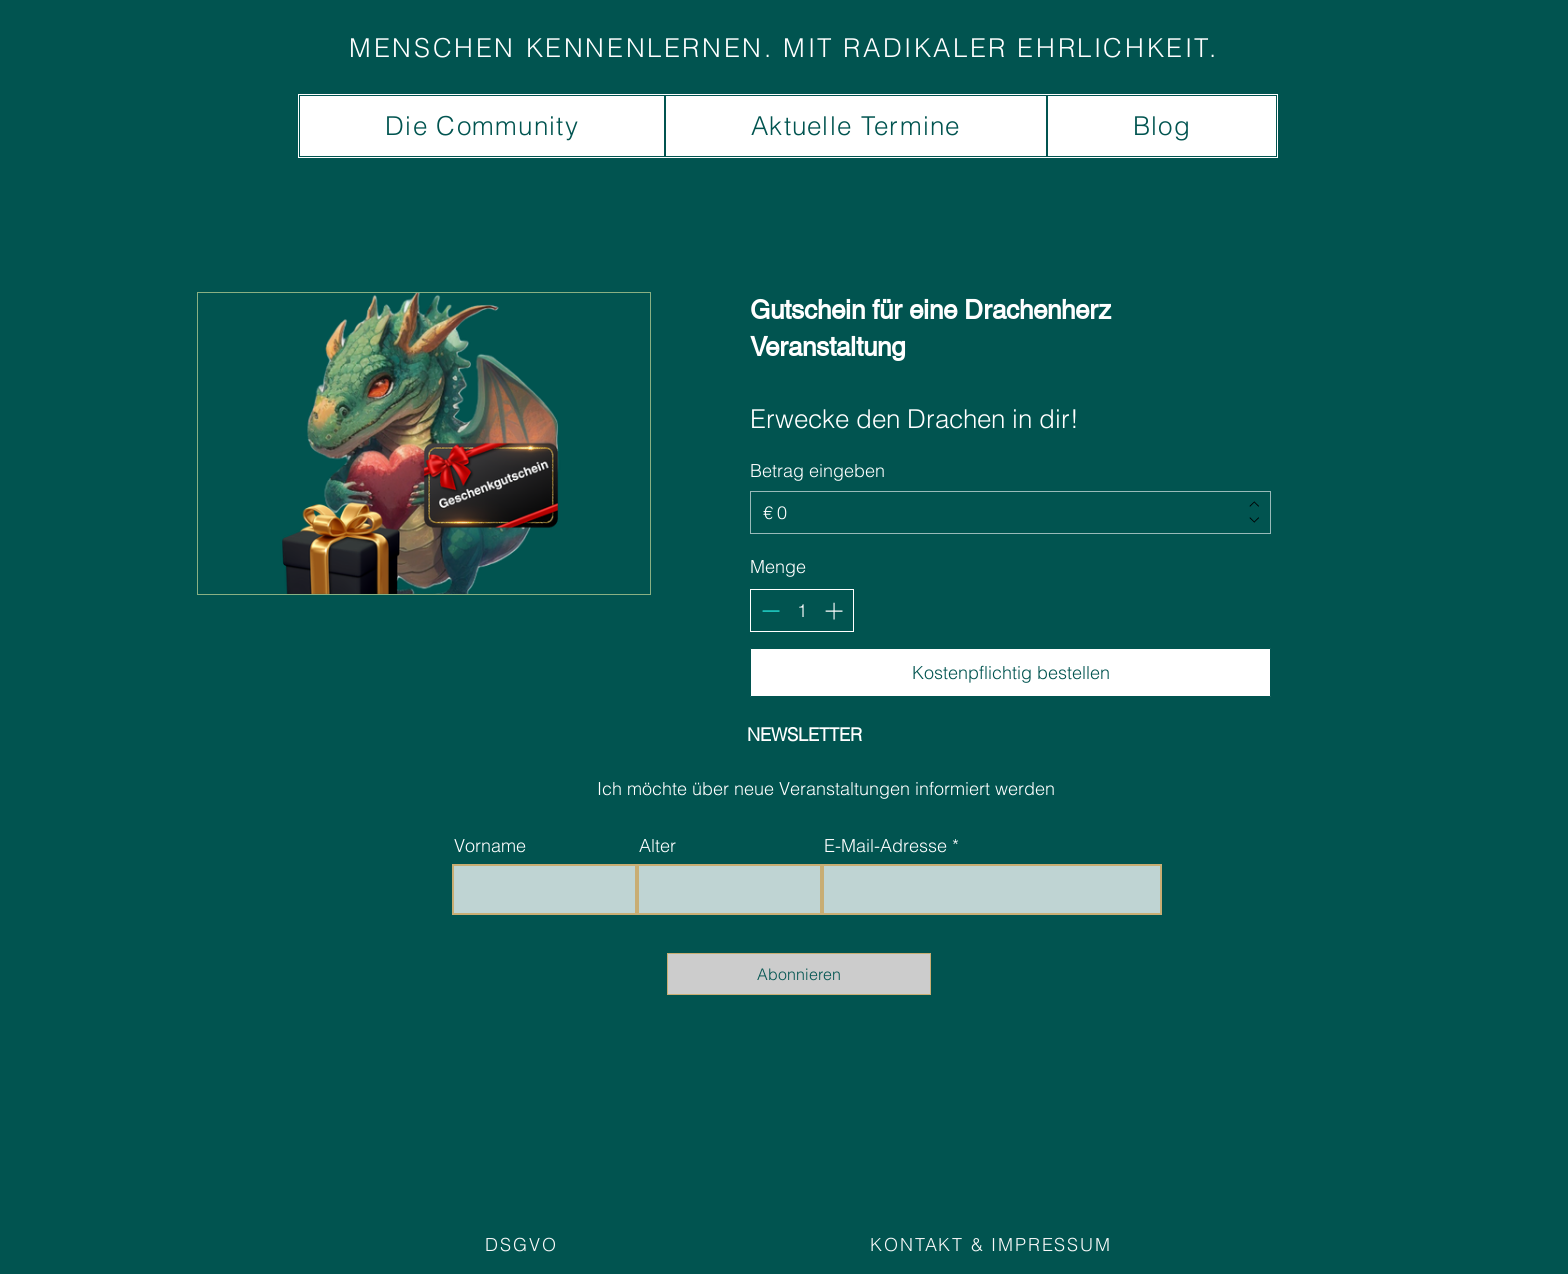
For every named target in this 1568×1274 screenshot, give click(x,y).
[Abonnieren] (799, 974)
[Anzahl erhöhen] (833, 610)
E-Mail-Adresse (885, 846)
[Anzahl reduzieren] (770, 610)
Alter (657, 846)
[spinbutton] (802, 610)
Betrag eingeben (817, 470)
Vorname (490, 846)
